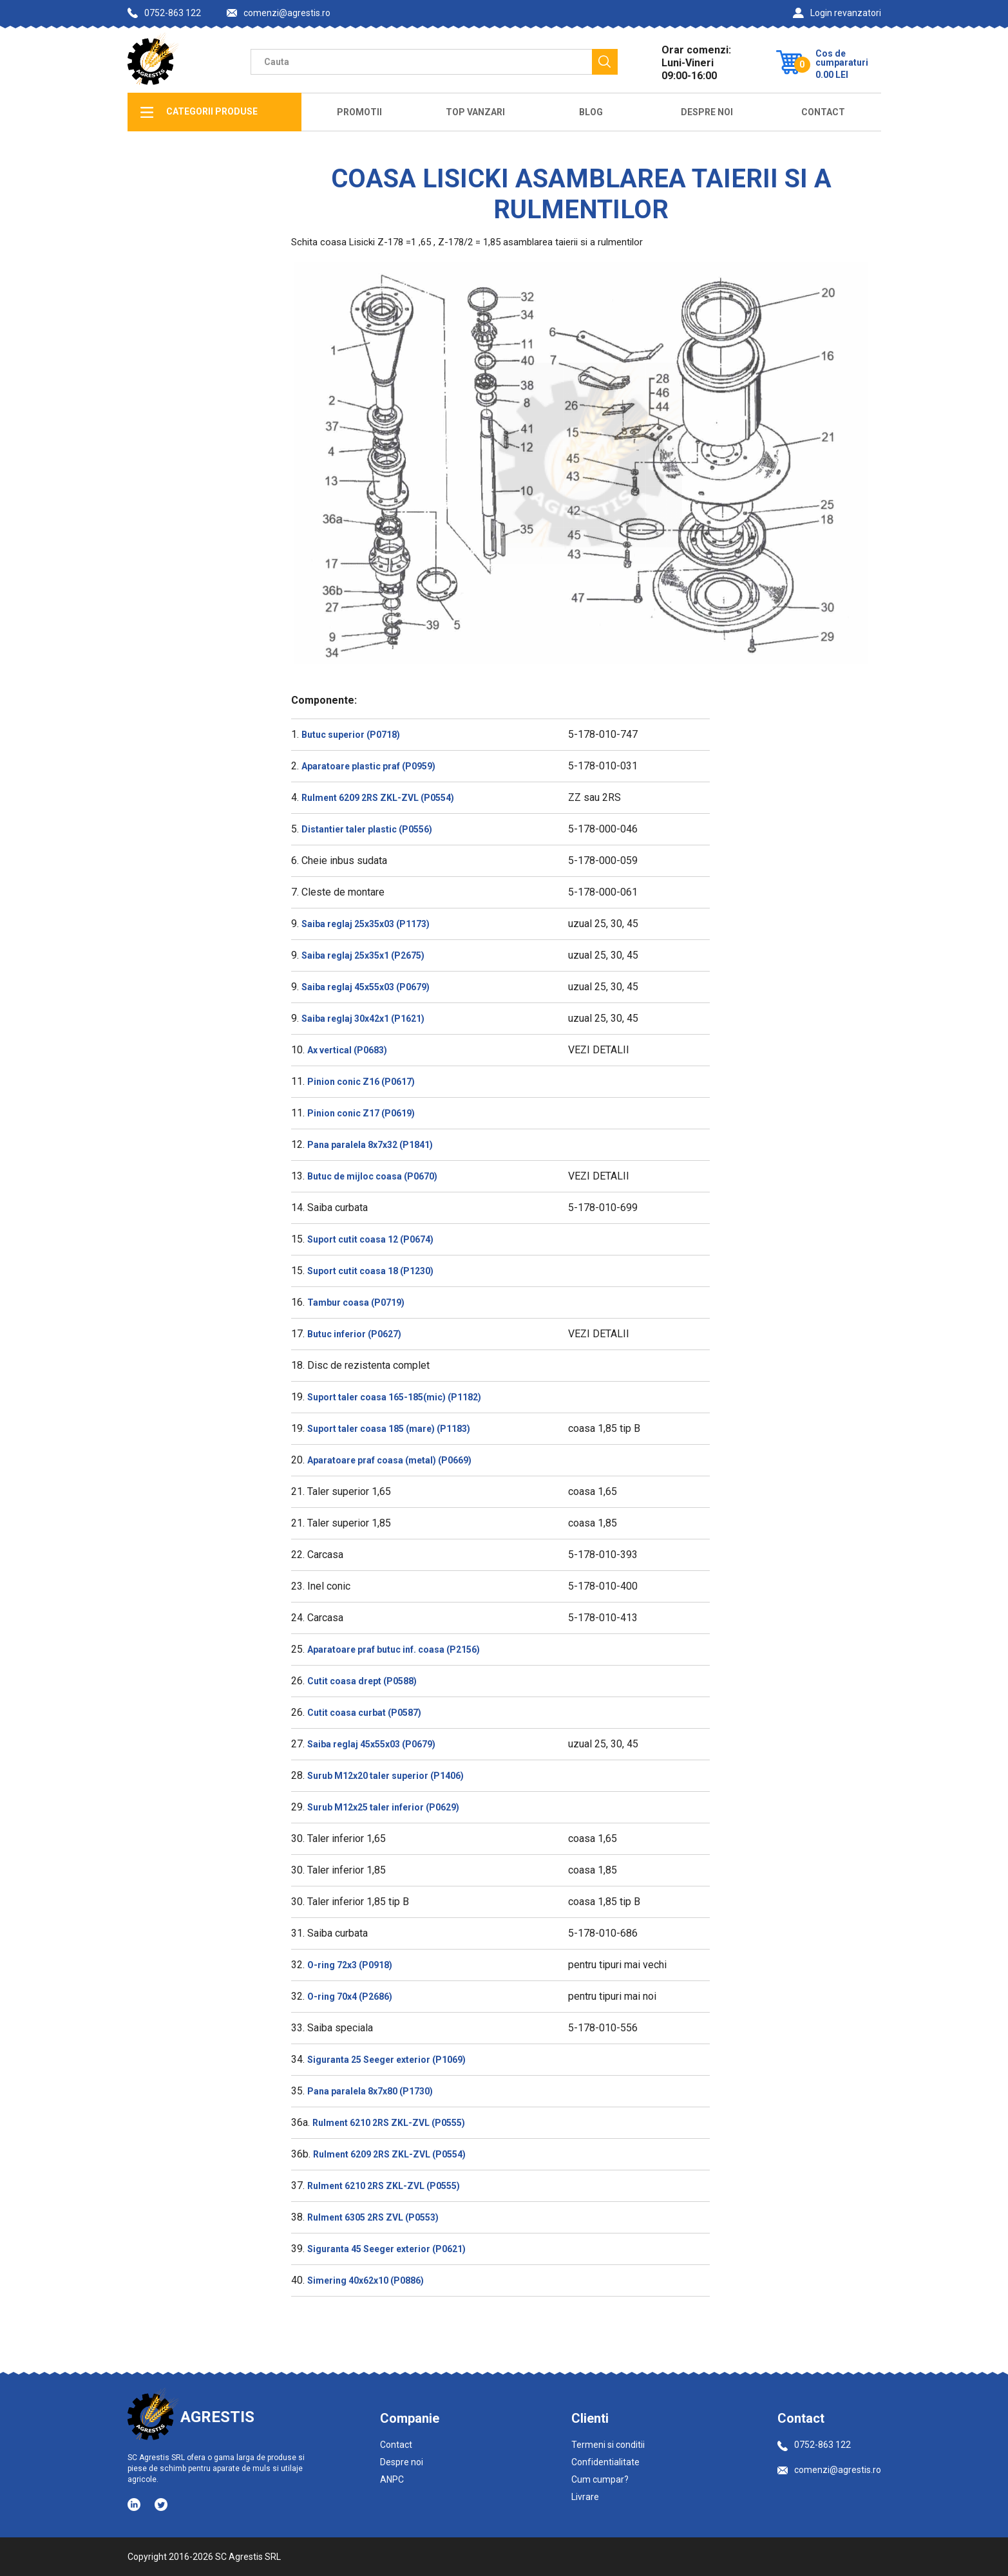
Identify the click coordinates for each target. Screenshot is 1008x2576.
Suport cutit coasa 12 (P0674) (370, 1239)
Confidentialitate (605, 2462)
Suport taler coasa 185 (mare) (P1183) (388, 1429)
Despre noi (401, 2462)
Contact (823, 112)
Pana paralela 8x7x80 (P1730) (370, 2091)
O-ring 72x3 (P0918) (349, 1965)
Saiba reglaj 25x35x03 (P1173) (365, 924)
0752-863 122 (164, 13)
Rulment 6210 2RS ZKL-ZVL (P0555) (388, 2123)
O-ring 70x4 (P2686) (349, 1996)
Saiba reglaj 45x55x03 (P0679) (365, 987)
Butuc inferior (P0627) (354, 1334)
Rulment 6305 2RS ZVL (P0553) (373, 2217)
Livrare (585, 2497)
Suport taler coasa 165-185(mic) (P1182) (394, 1397)
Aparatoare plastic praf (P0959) (368, 766)
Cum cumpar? (600, 2479)
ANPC (392, 2479)
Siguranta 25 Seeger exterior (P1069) (386, 2059)
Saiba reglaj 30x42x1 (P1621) (362, 1018)
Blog (591, 112)
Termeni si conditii (608, 2445)
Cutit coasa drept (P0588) (362, 1681)
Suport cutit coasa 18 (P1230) (370, 1271)
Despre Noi (707, 112)
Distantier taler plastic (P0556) (366, 829)
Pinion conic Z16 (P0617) (361, 1081)
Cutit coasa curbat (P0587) (364, 1712)
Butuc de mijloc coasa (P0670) (372, 1176)
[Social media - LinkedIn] (135, 2504)
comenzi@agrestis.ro (278, 13)
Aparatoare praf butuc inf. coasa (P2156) (393, 1649)
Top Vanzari (475, 112)
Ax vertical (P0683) (347, 1050)
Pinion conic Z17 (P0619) (361, 1113)
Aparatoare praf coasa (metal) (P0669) (389, 1460)
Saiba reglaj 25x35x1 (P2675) (362, 955)
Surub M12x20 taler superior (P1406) (385, 1776)
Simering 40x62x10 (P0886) (365, 2280)
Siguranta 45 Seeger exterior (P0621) (386, 2249)
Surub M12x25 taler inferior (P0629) (383, 1807)
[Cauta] (605, 62)
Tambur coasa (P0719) (355, 1302)
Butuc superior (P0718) (350, 734)
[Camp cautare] (421, 62)
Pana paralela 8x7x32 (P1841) (370, 1145)
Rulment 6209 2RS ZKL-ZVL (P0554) (377, 798)
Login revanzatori (837, 13)
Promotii (359, 112)
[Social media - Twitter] (161, 2504)
